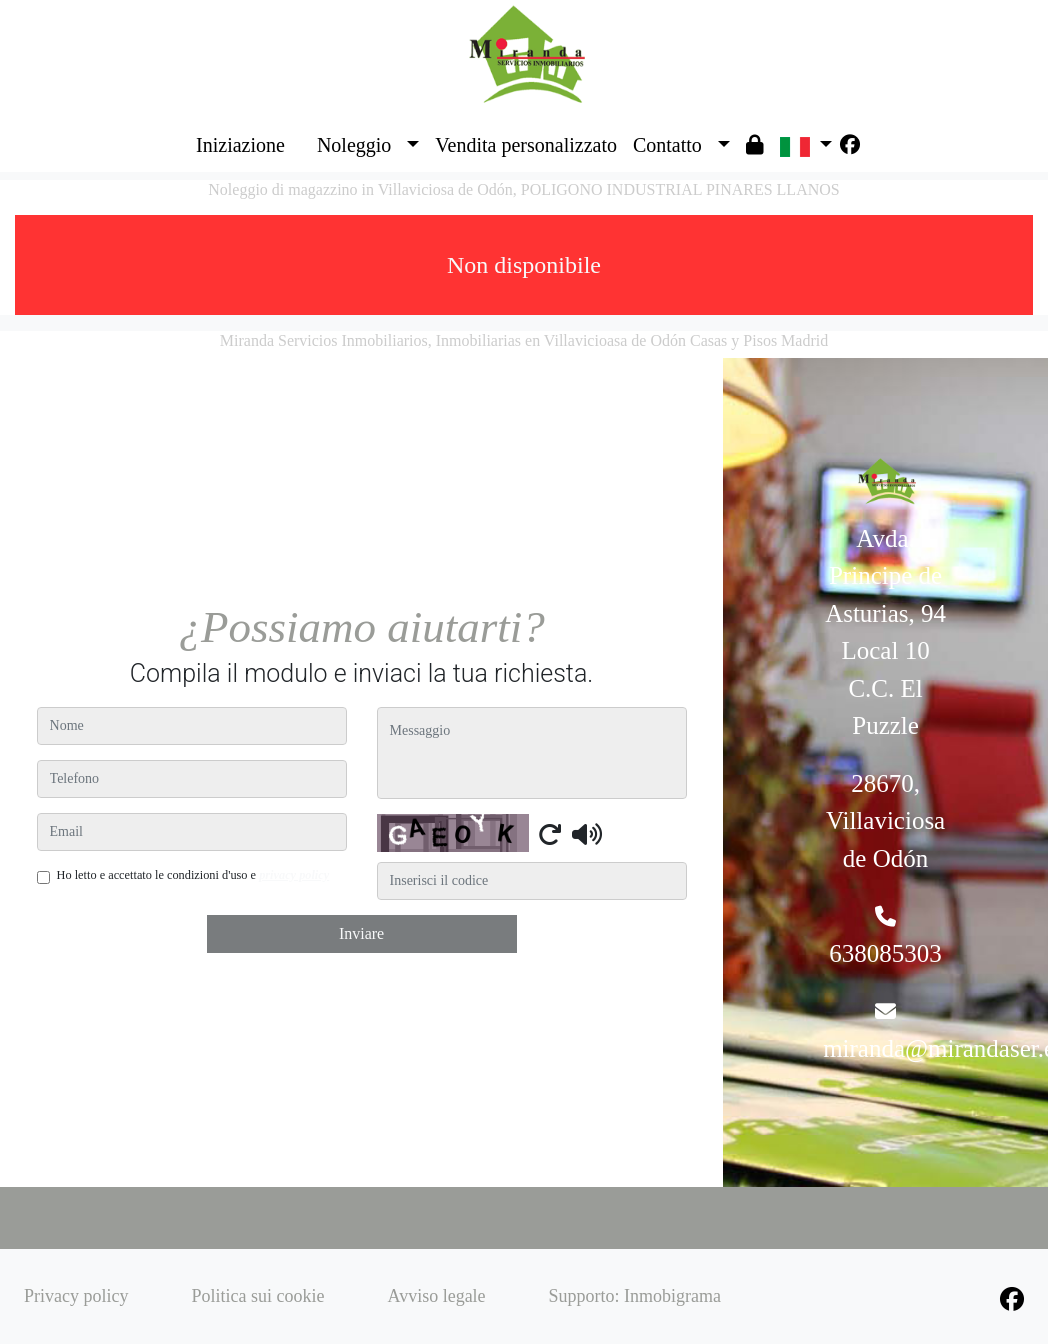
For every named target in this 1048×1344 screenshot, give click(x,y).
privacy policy (294, 875)
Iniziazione (240, 145)
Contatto (667, 145)
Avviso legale (436, 1296)
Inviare (361, 933)
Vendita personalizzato (526, 145)
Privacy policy (76, 1296)
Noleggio (354, 145)
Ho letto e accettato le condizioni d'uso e (193, 875)
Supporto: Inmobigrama (635, 1296)
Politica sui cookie (257, 1296)
